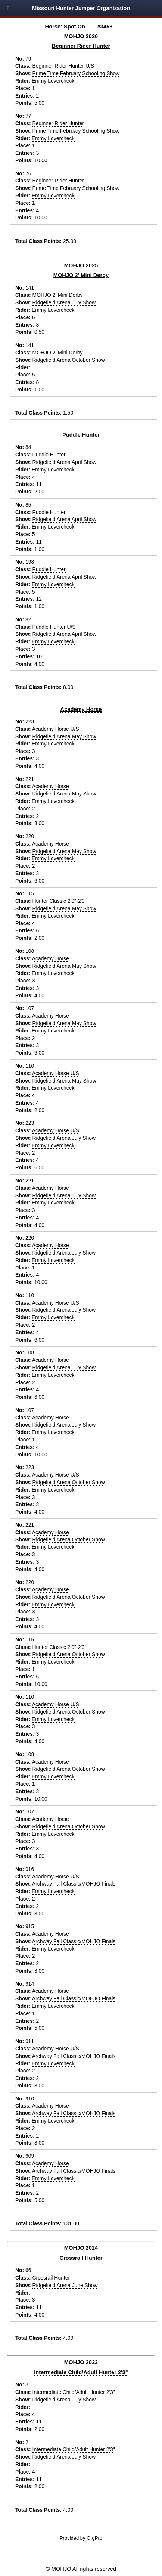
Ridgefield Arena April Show (64, 462)
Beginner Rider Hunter (81, 46)
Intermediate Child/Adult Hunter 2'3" (81, 2372)
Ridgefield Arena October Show (68, 360)
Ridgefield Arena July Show (64, 302)
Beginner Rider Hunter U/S (63, 66)
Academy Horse (81, 709)
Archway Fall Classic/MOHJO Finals (74, 1884)
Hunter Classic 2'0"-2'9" (59, 901)
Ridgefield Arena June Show (65, 2285)
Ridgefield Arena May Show (64, 736)
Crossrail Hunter (81, 2258)
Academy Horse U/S (55, 729)
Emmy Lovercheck (53, 81)
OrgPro (94, 2538)
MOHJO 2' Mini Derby (81, 275)
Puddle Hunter (81, 435)
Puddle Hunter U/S (54, 627)
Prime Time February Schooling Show (76, 73)
